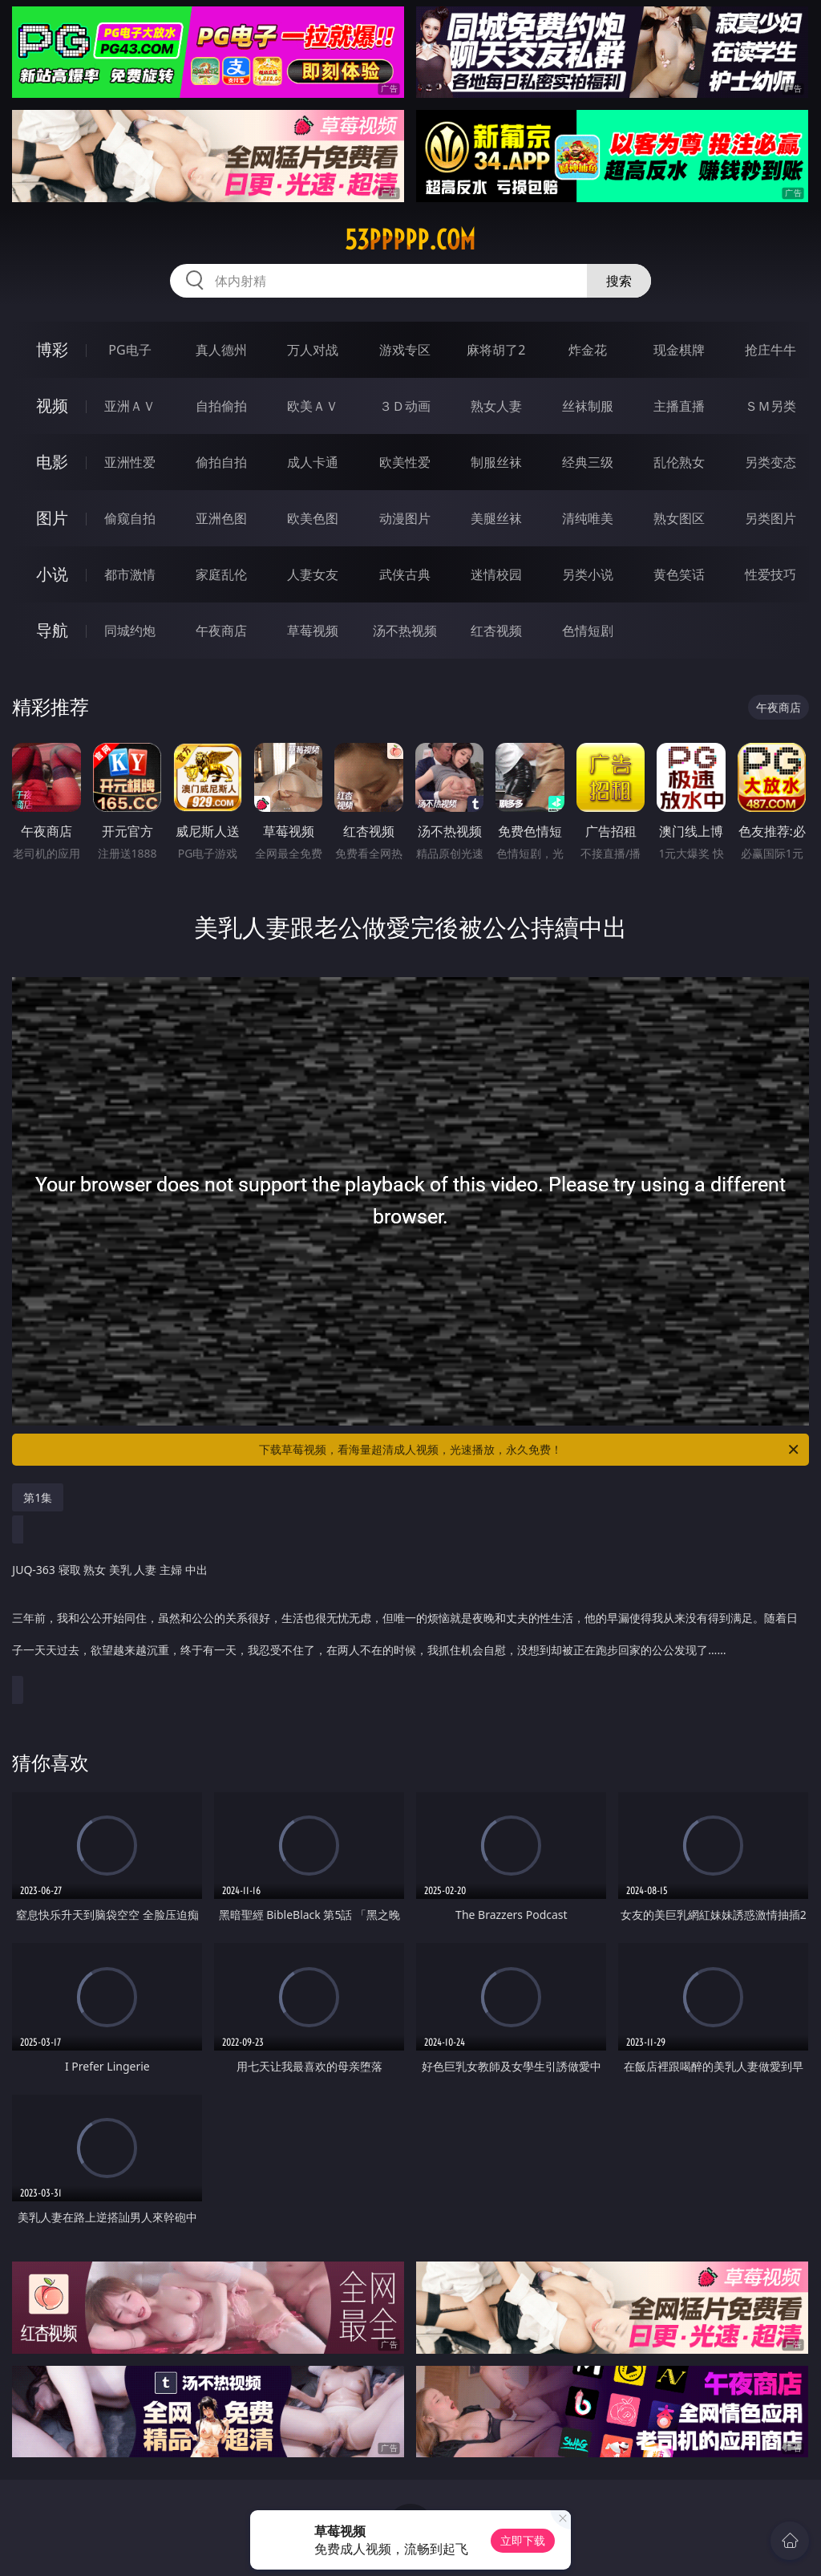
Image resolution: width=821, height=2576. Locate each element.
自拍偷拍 (221, 406)
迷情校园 (496, 574)
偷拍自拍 (221, 462)
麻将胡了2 (496, 350)
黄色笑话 (679, 574)
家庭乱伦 (221, 574)
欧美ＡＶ (312, 406)
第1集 (37, 1497)
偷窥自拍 (130, 518)
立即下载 (522, 2540)
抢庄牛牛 (770, 350)
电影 (52, 462)
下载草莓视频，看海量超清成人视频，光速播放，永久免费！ (530, 1449)
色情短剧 (587, 630)
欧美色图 (312, 518)
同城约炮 (130, 630)
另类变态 (770, 462)
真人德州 (221, 350)
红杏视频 (496, 630)
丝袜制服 (587, 406)
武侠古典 (405, 574)
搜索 (619, 281)
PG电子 (129, 350)
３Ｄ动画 (405, 406)
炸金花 (587, 350)
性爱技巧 (770, 574)
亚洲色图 (221, 518)
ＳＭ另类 (770, 406)
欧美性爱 (405, 462)
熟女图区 (679, 518)
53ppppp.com (410, 240)
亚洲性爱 (130, 462)
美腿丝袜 (496, 518)
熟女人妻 (496, 406)
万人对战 (312, 350)
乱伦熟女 (679, 462)
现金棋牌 (679, 350)
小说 (52, 574)
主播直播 (679, 406)
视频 (52, 405)
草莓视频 (312, 630)
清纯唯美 (587, 518)
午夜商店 (221, 630)
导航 (52, 630)
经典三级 (587, 462)
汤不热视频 (405, 630)
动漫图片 (405, 518)
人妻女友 (312, 574)
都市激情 (130, 574)
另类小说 (587, 574)
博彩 (52, 349)
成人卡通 (312, 462)
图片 (52, 518)
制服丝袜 (496, 462)
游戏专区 (405, 350)
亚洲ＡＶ (130, 406)
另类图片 (770, 518)
